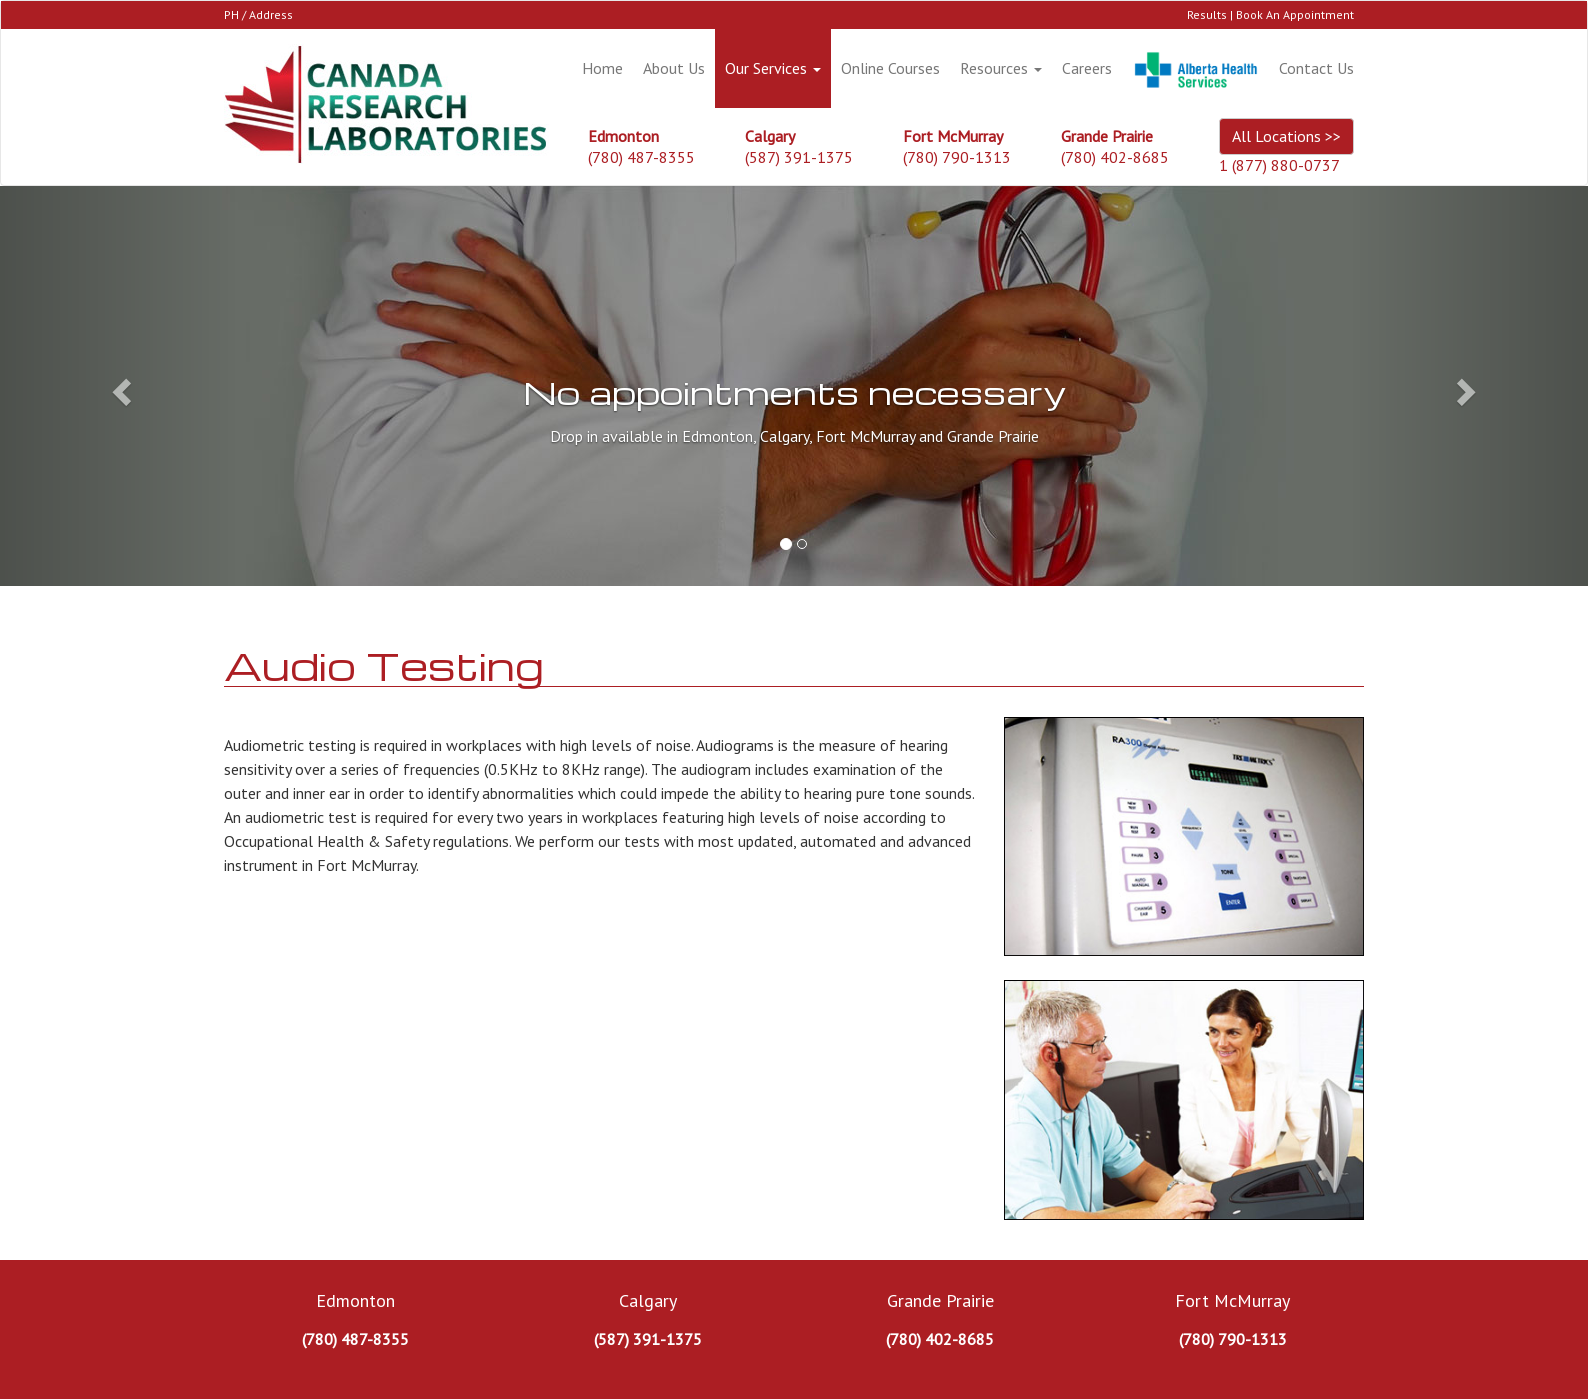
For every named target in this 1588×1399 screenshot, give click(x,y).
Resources (1001, 68)
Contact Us (1316, 68)
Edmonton (355, 1300)
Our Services (773, 68)
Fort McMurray (1232, 1300)
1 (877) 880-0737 (1279, 165)
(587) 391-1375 (799, 157)
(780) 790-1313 (957, 157)
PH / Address (258, 14)
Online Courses (890, 68)
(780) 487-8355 (641, 157)
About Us (674, 68)
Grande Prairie (940, 1300)
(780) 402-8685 (1115, 157)
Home (602, 68)
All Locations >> (1286, 136)
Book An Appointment (1295, 14)
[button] (119, 386)
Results (1207, 14)
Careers (1087, 68)
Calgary (648, 1300)
